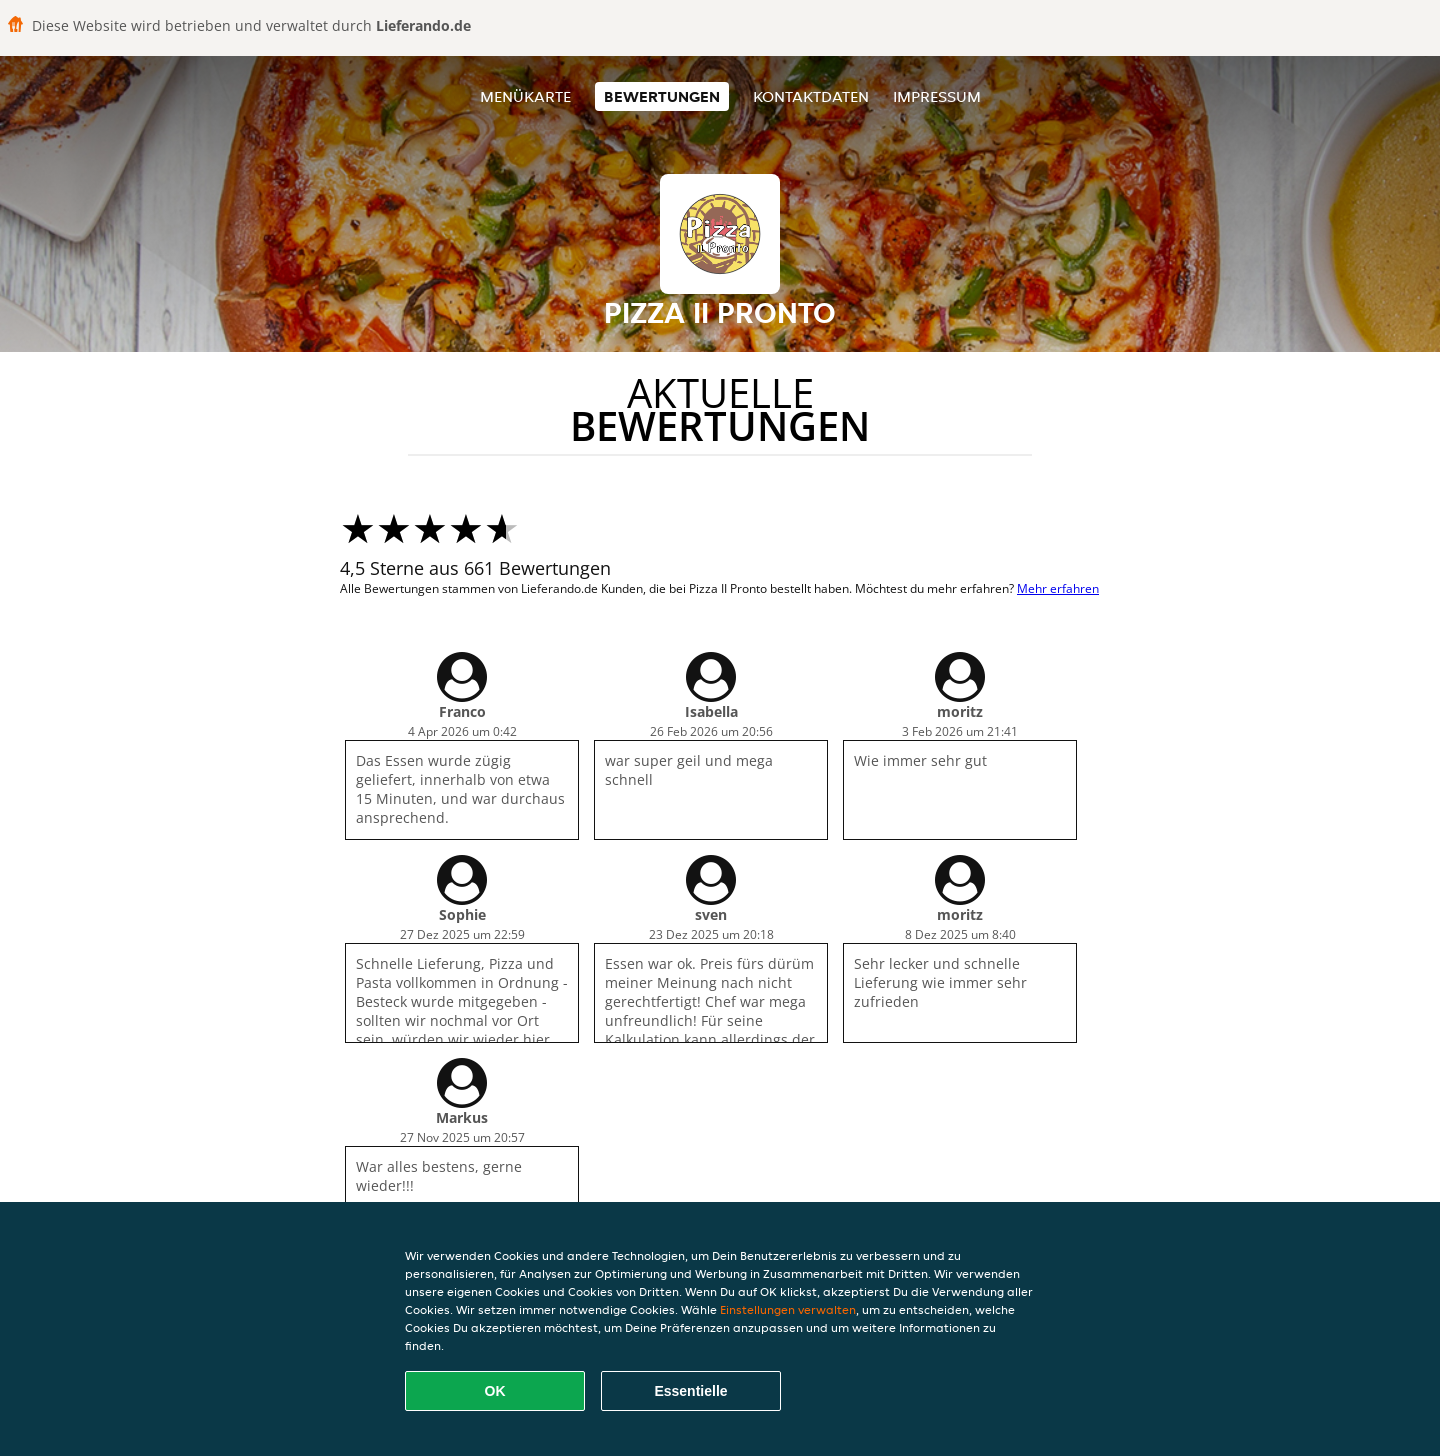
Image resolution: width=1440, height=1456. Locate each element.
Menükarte (525, 96)
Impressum (937, 96)
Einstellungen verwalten (788, 1309)
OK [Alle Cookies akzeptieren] (495, 1391)
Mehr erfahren (1058, 588)
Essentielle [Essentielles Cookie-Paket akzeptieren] (690, 1391)
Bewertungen (662, 96)
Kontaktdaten (811, 96)
